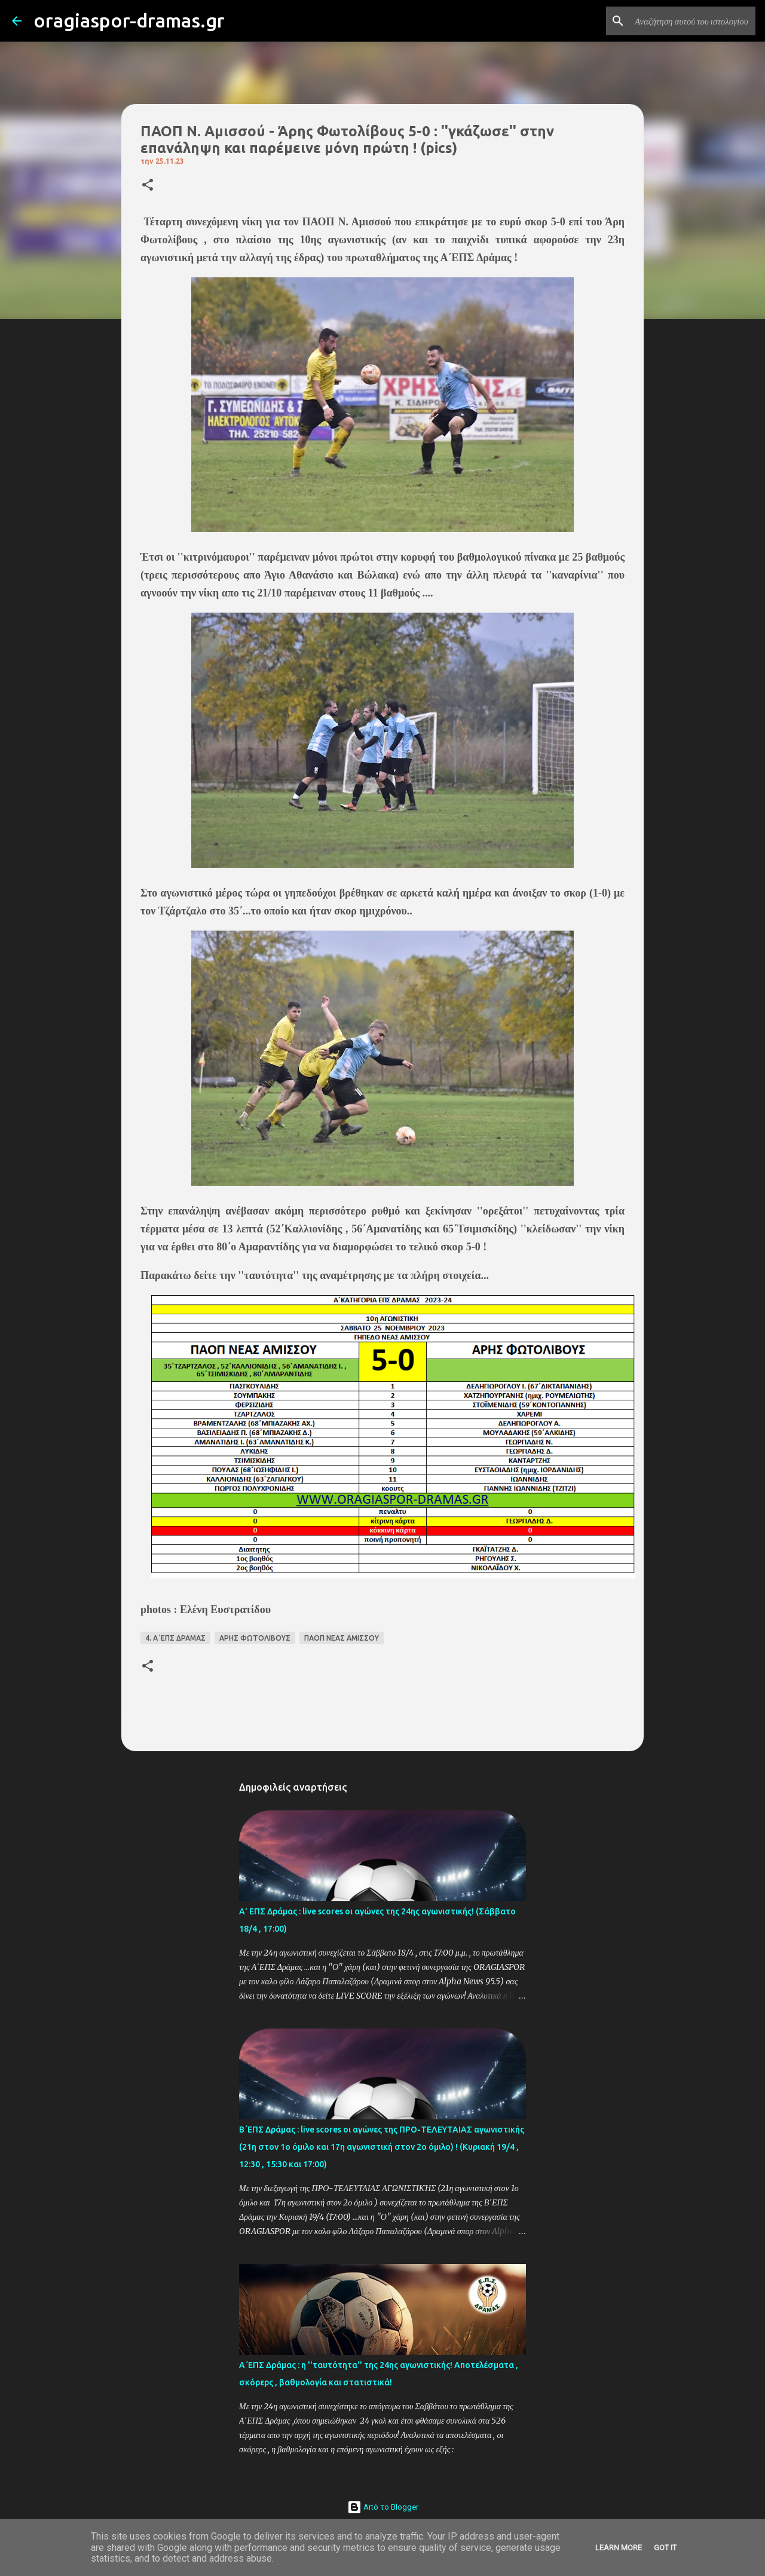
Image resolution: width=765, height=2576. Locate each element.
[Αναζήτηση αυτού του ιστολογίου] (692, 21)
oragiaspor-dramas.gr (129, 20)
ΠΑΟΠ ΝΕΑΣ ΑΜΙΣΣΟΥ (341, 1638)
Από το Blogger (382, 2506)
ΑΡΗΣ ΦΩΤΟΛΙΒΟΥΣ (254, 1638)
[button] (147, 186)
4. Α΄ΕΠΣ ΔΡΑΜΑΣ (175, 1638)
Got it (665, 2547)
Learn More (618, 2547)
